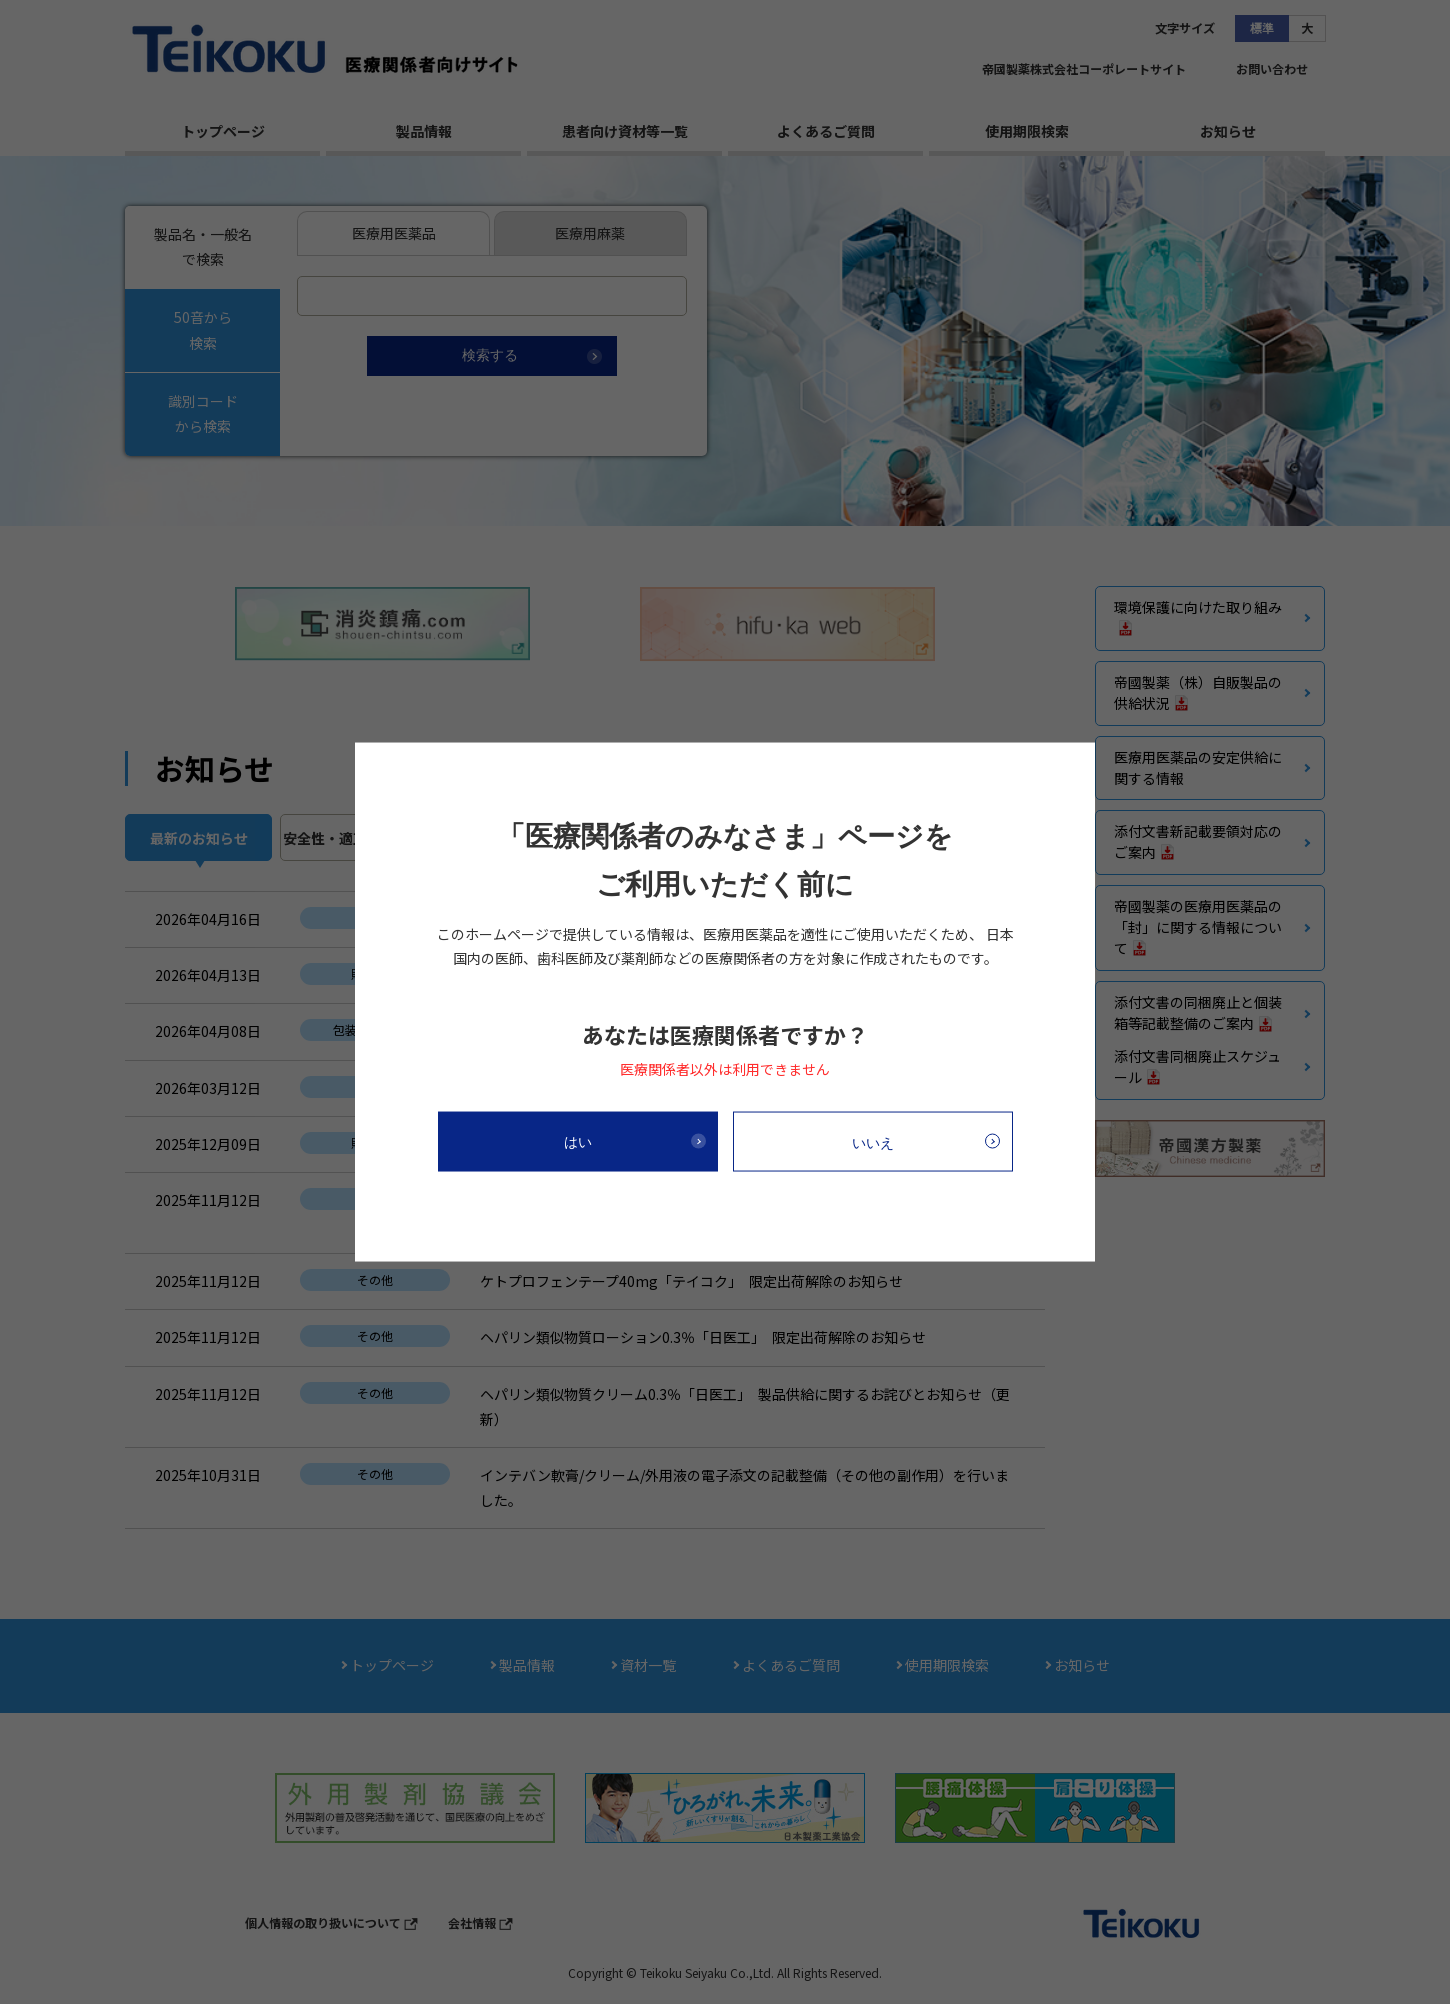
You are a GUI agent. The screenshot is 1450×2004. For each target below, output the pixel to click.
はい (578, 1141)
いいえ (873, 1142)
